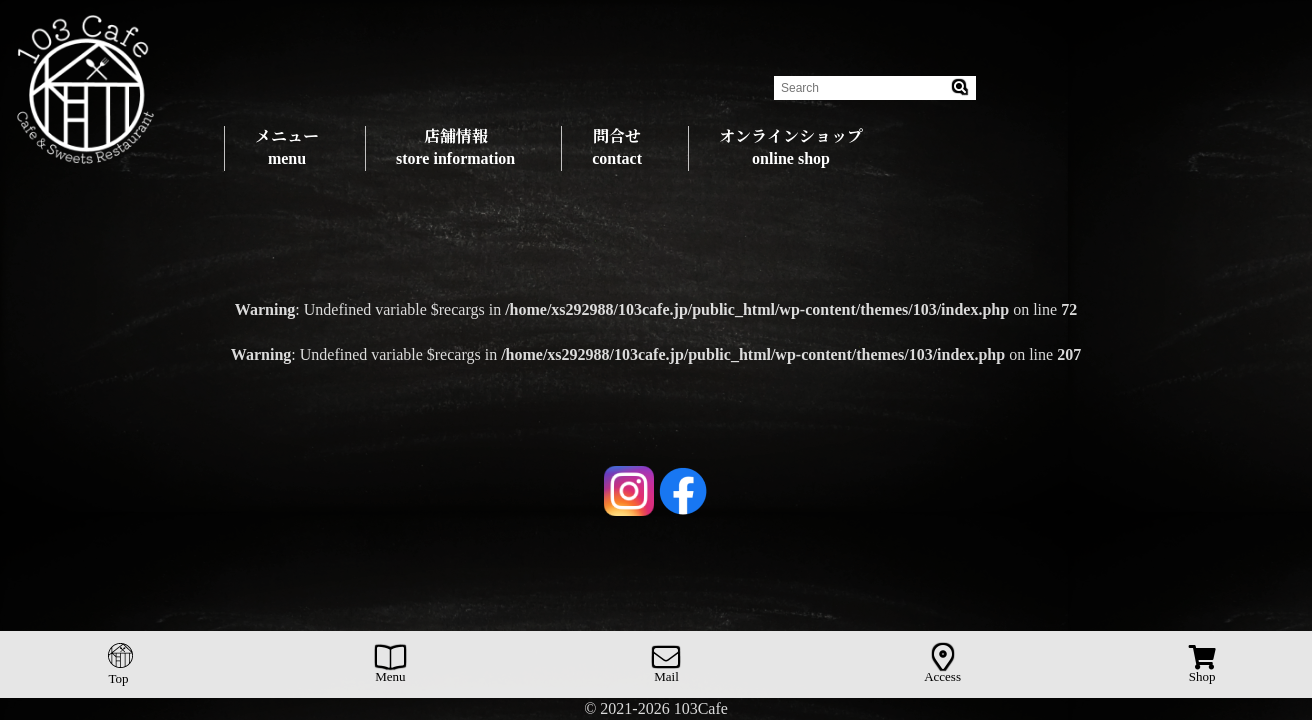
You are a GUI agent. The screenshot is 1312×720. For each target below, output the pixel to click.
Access (942, 664)
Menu (390, 664)
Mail (666, 664)
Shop (1202, 664)
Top (120, 664)
